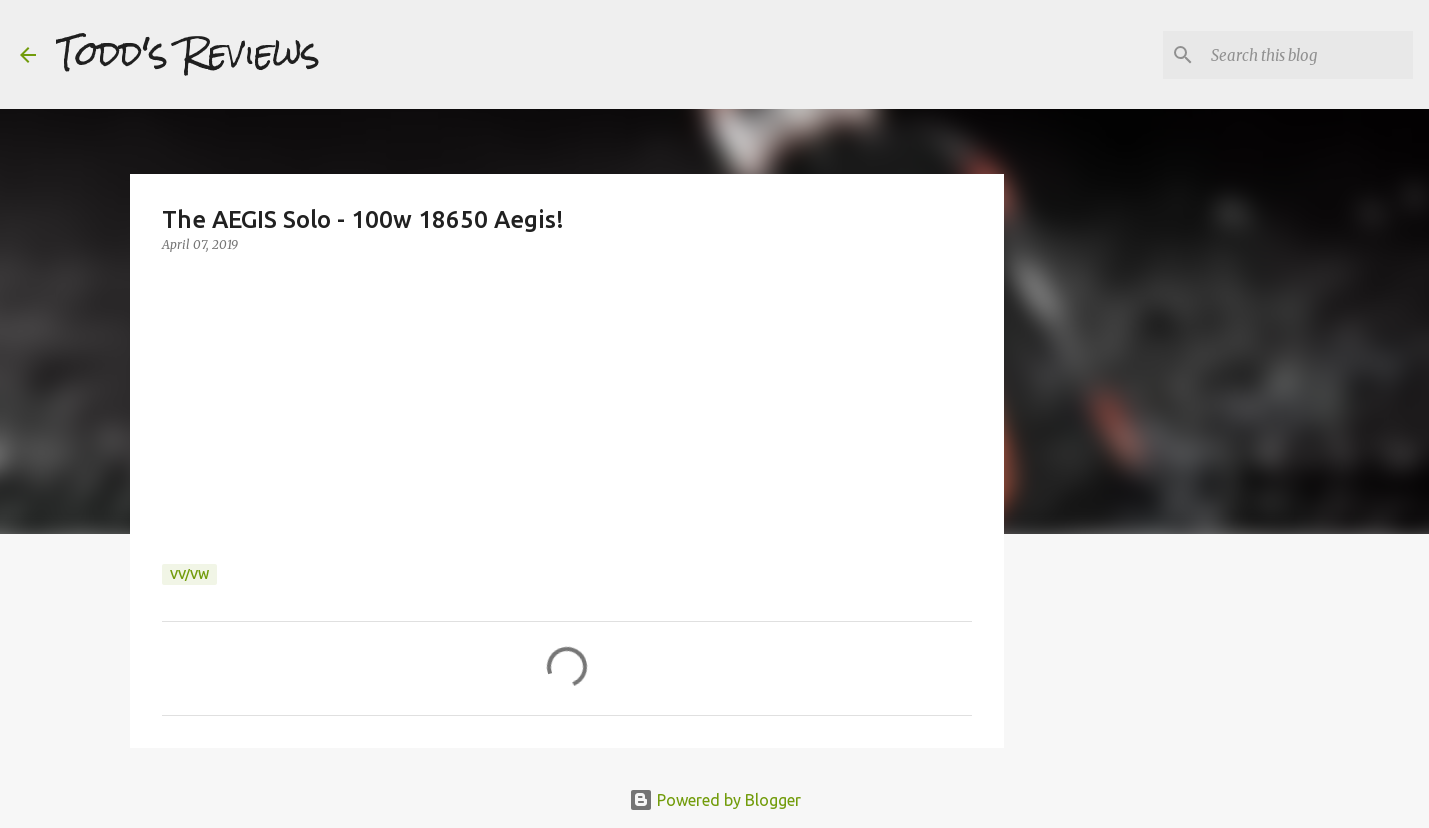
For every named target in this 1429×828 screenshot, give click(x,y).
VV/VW (189, 574)
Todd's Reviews (188, 54)
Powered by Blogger (715, 800)
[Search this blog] (1308, 55)
